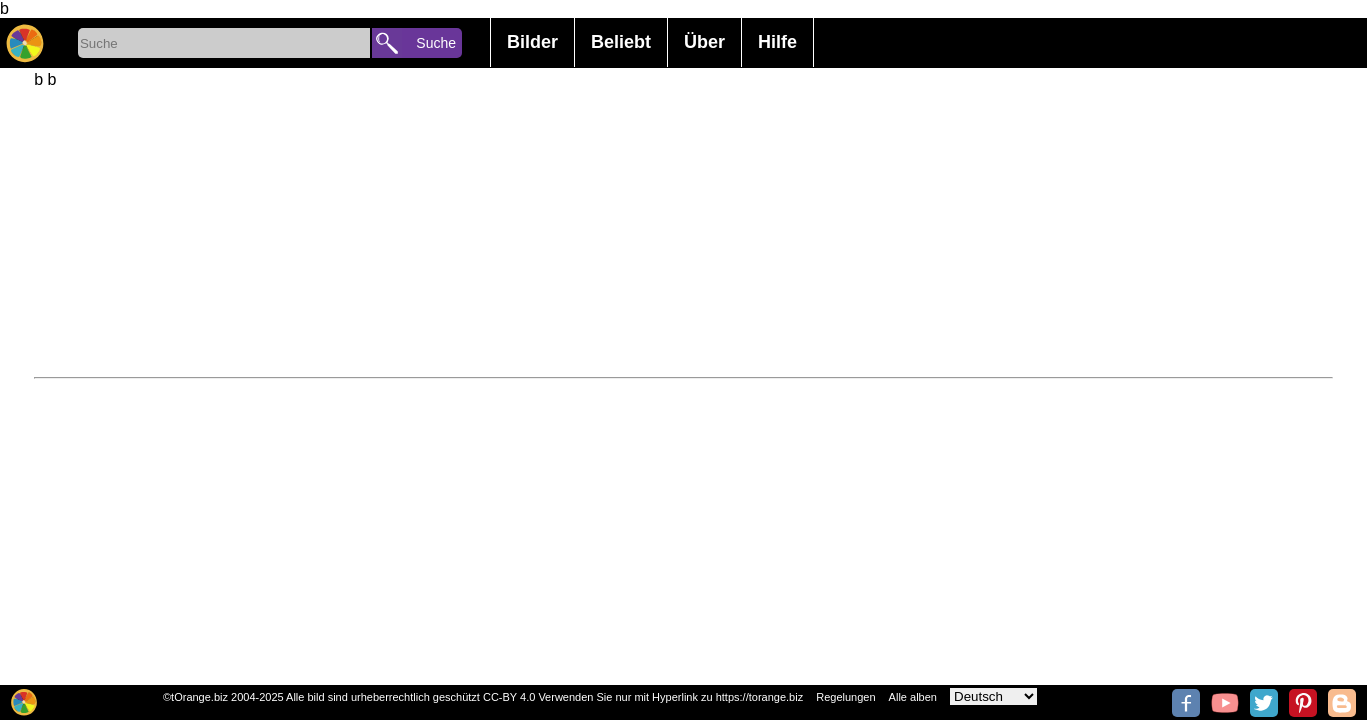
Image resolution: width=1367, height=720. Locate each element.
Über (704, 42)
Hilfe (777, 42)
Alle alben (913, 697)
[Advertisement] (634, 229)
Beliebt (621, 42)
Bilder (532, 42)
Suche (436, 43)
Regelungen (845, 697)
